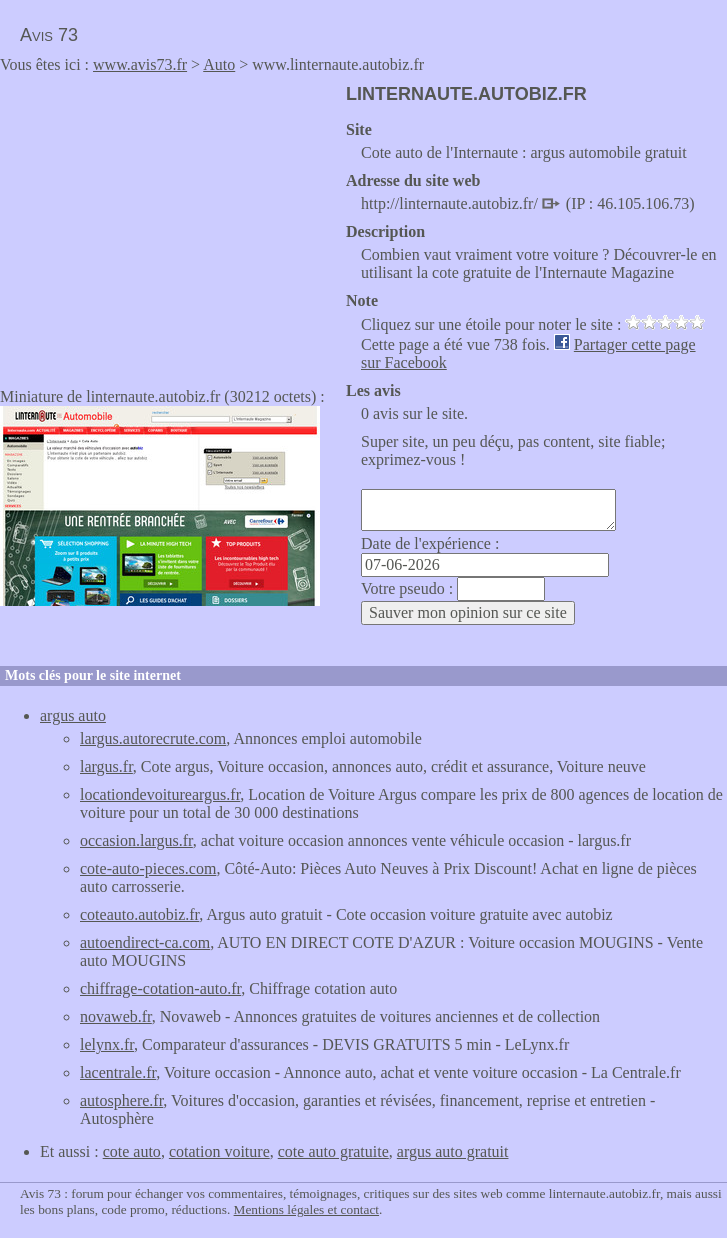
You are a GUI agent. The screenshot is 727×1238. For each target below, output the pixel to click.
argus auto (73, 715)
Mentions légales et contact (306, 1209)
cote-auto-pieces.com (148, 868)
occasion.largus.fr (136, 840)
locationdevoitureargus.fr (160, 794)
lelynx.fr (107, 1044)
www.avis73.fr (140, 64)
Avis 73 (49, 35)
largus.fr (106, 766)
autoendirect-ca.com (145, 942)
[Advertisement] (168, 224)
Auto (219, 64)
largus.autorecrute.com (153, 738)
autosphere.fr (121, 1100)
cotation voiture (219, 1151)
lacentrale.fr (118, 1072)
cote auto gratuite (333, 1151)
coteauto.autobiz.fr (139, 914)
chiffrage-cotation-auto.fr (160, 988)
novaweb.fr (116, 1016)
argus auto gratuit (453, 1151)
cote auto (132, 1151)
